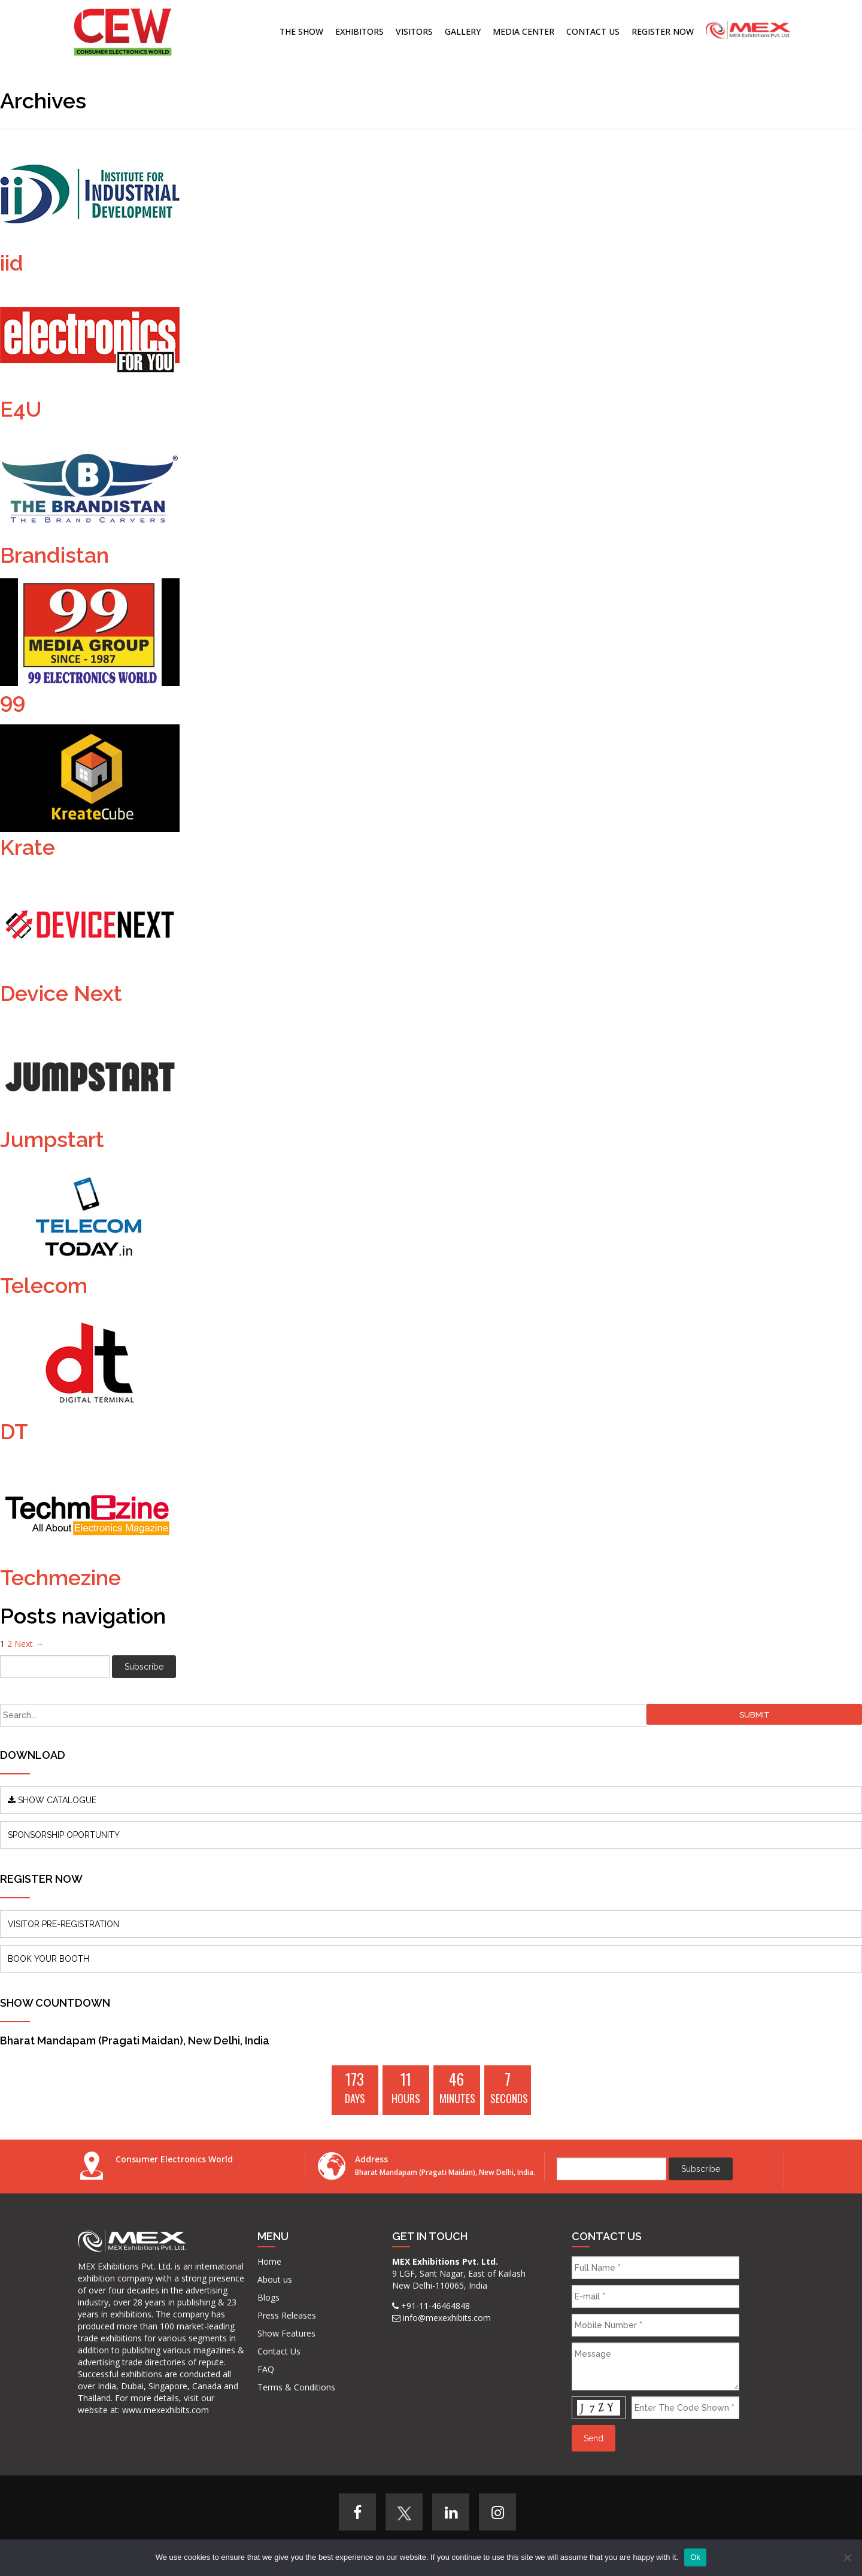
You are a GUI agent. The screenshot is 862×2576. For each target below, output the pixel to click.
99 (12, 701)
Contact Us (593, 31)
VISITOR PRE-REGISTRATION (63, 1924)
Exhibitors (359, 31)
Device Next (61, 993)
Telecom (43, 1285)
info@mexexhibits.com (447, 2317)
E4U (21, 408)
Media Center (523, 31)
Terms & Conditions (296, 2387)
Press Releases (286, 2315)
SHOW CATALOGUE (52, 1800)
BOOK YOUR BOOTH (48, 1959)
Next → (29, 1643)
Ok (695, 2557)
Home (269, 2261)
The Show (301, 31)
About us (274, 2279)
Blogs (268, 2297)
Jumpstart (52, 1139)
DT (14, 1431)
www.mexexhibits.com (165, 2410)
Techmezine (60, 1577)
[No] (847, 2557)
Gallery (463, 31)
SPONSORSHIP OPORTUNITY (64, 1835)
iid (11, 262)
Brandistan (54, 555)
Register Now (663, 31)
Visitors (414, 31)
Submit (754, 1714)
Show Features (286, 2333)
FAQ (265, 2369)
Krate (27, 847)
